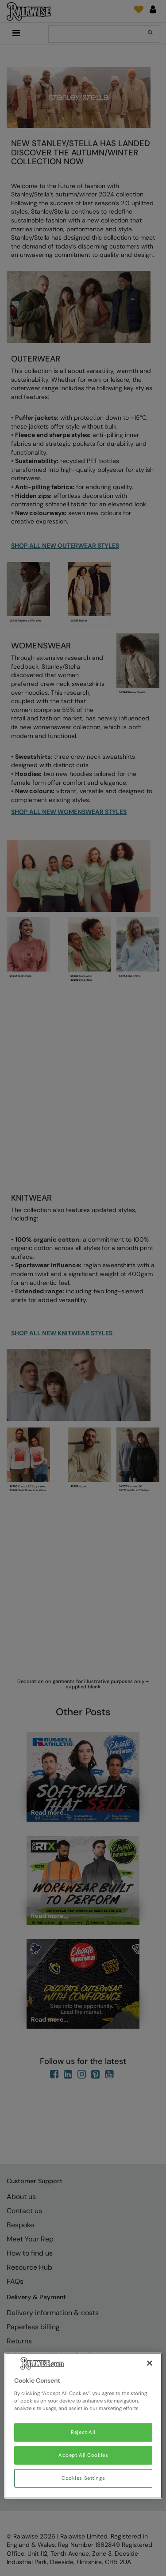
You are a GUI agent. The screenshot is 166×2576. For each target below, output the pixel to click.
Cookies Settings (83, 2478)
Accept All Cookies (83, 2455)
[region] (83, 2426)
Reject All (83, 2432)
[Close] (149, 2363)
